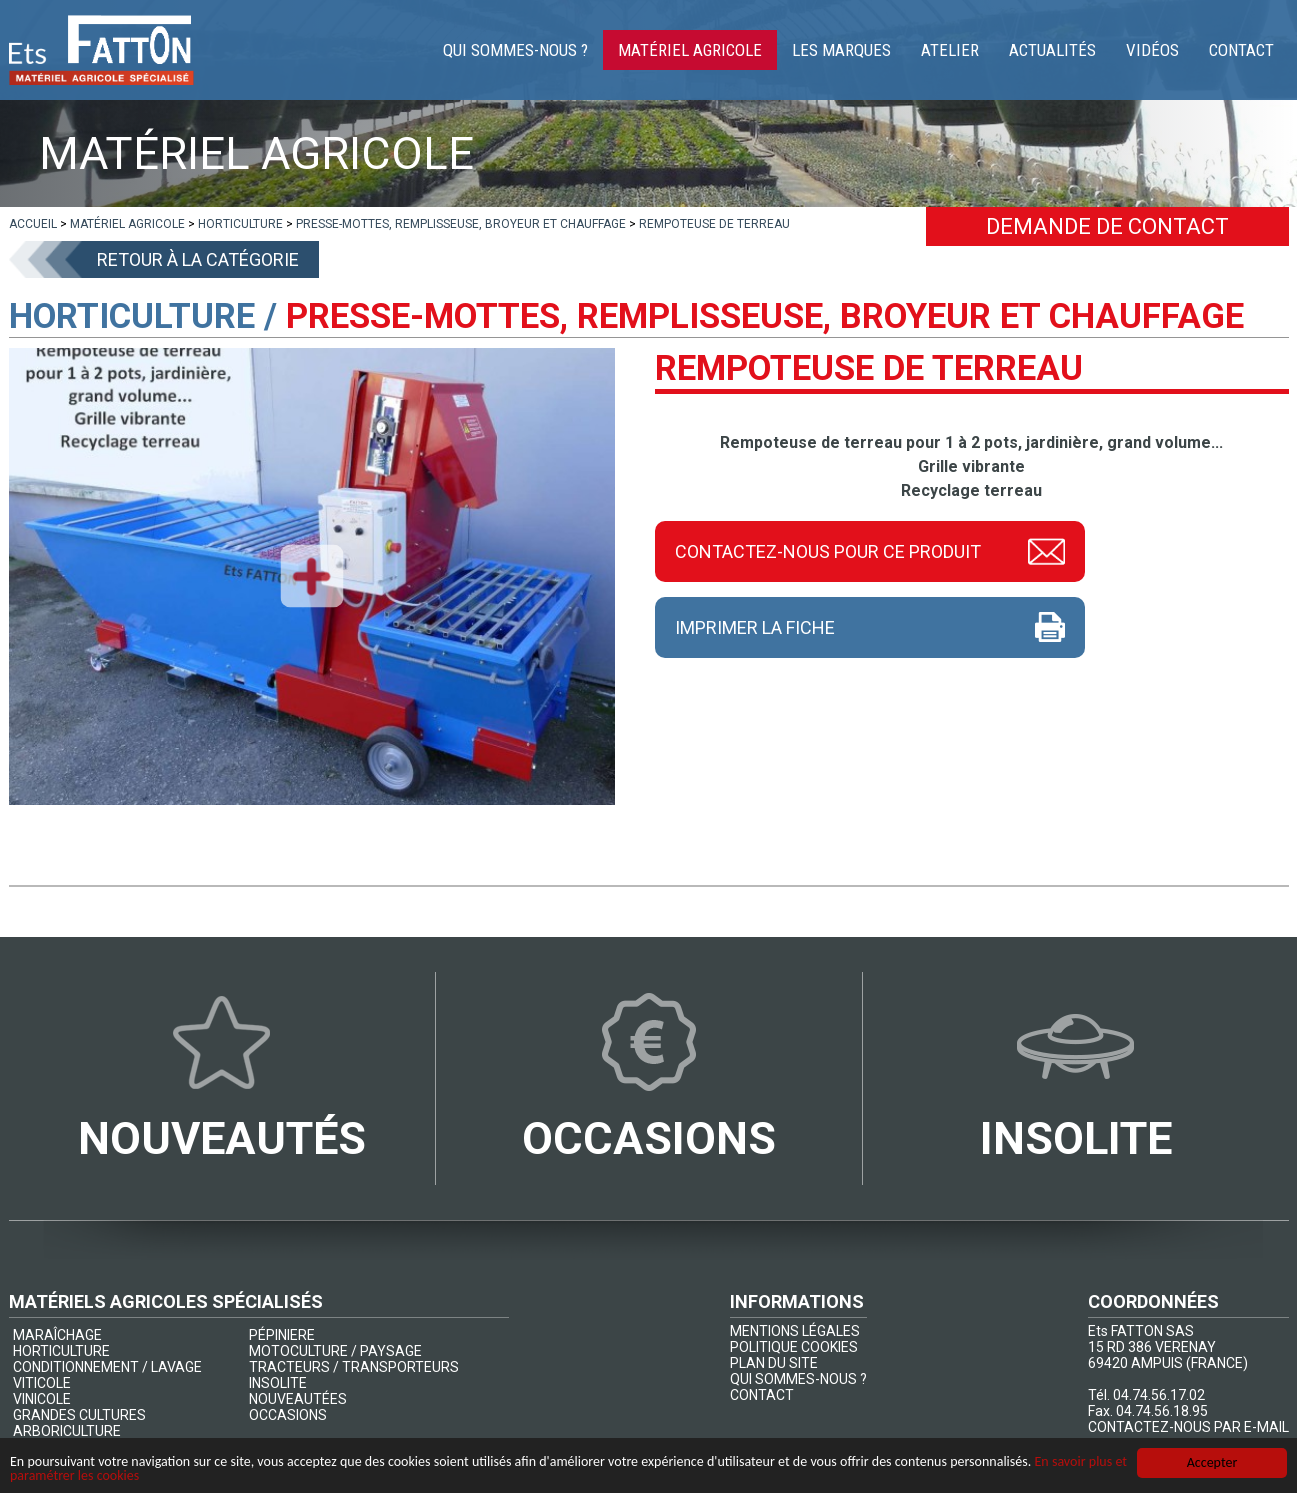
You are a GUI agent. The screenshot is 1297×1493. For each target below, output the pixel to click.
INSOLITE (278, 1383)
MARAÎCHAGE (57, 1335)
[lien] (33, 224)
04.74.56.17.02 (1159, 1395)
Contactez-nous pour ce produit (828, 551)
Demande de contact (1107, 226)
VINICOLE (42, 1399)
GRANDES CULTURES (79, 1415)
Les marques (841, 50)
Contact (1241, 50)
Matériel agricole (690, 50)
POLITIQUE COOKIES (794, 1347)
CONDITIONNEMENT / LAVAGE (107, 1367)
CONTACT (762, 1395)
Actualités (1052, 50)
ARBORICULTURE (67, 1431)
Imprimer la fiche (755, 627)
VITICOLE (42, 1383)
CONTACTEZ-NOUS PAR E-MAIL (1188, 1427)
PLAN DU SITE (774, 1363)
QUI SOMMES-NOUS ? (798, 1379)
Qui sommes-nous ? (515, 50)
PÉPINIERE (282, 1335)
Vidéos (1152, 50)
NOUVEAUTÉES (298, 1399)
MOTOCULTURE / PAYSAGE (335, 1351)
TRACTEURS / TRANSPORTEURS (354, 1367)
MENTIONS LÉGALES (795, 1331)
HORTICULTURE (61, 1351)
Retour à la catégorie (198, 259)
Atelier (950, 50)
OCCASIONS (288, 1415)
